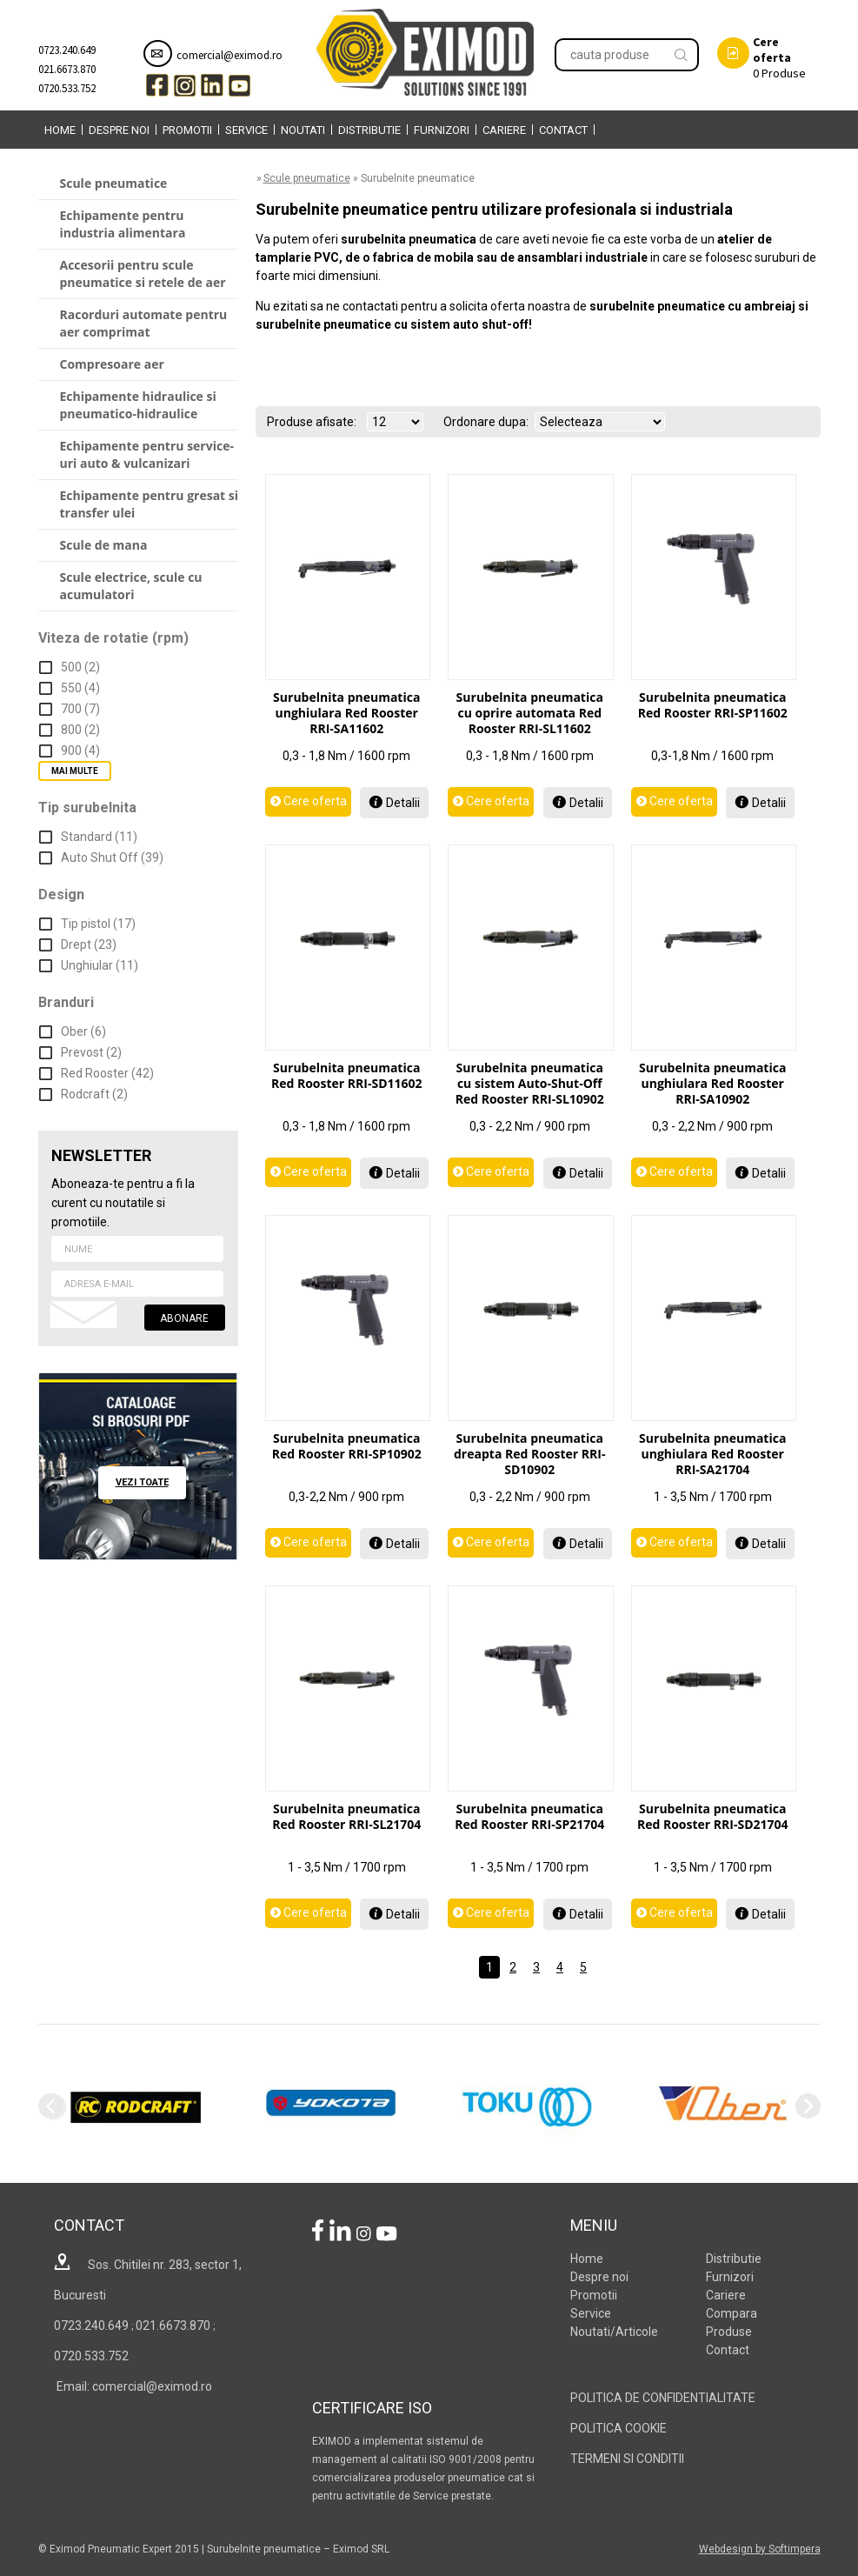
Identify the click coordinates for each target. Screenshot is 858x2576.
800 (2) (80, 730)
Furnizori (441, 129)
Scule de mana (104, 545)
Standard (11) (99, 837)
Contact (563, 129)
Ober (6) (83, 1031)
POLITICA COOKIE (618, 2428)
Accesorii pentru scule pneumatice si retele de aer (143, 273)
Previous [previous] (50, 2106)
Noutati (303, 129)
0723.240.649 (67, 50)
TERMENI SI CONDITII (627, 2459)
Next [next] (808, 2106)
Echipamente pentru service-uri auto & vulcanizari (147, 454)
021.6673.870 (67, 69)
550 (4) (80, 688)
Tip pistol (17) (98, 924)
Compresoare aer (112, 364)
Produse (761, 57)
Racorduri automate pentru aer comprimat (144, 323)
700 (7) (80, 709)
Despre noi (119, 129)
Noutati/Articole (614, 2332)
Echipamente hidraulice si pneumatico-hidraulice (138, 405)
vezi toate (142, 1482)
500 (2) (80, 667)
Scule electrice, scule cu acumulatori (131, 586)
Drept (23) (88, 944)
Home (60, 129)
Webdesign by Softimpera (760, 2549)
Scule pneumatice (114, 183)
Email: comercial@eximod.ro (133, 2386)
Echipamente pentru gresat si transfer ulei (149, 504)
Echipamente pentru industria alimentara (123, 224)
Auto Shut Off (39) (112, 857)
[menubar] (316, 129)
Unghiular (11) (99, 965)
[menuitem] (60, 129)
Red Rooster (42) (107, 1073)
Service (246, 129)
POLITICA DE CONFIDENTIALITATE (662, 2398)
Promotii (187, 129)
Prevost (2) (91, 1052)
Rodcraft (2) (94, 1094)
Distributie (369, 129)
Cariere (504, 129)
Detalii (403, 803)
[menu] (138, 389)
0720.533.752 (67, 88)
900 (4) (80, 750)
